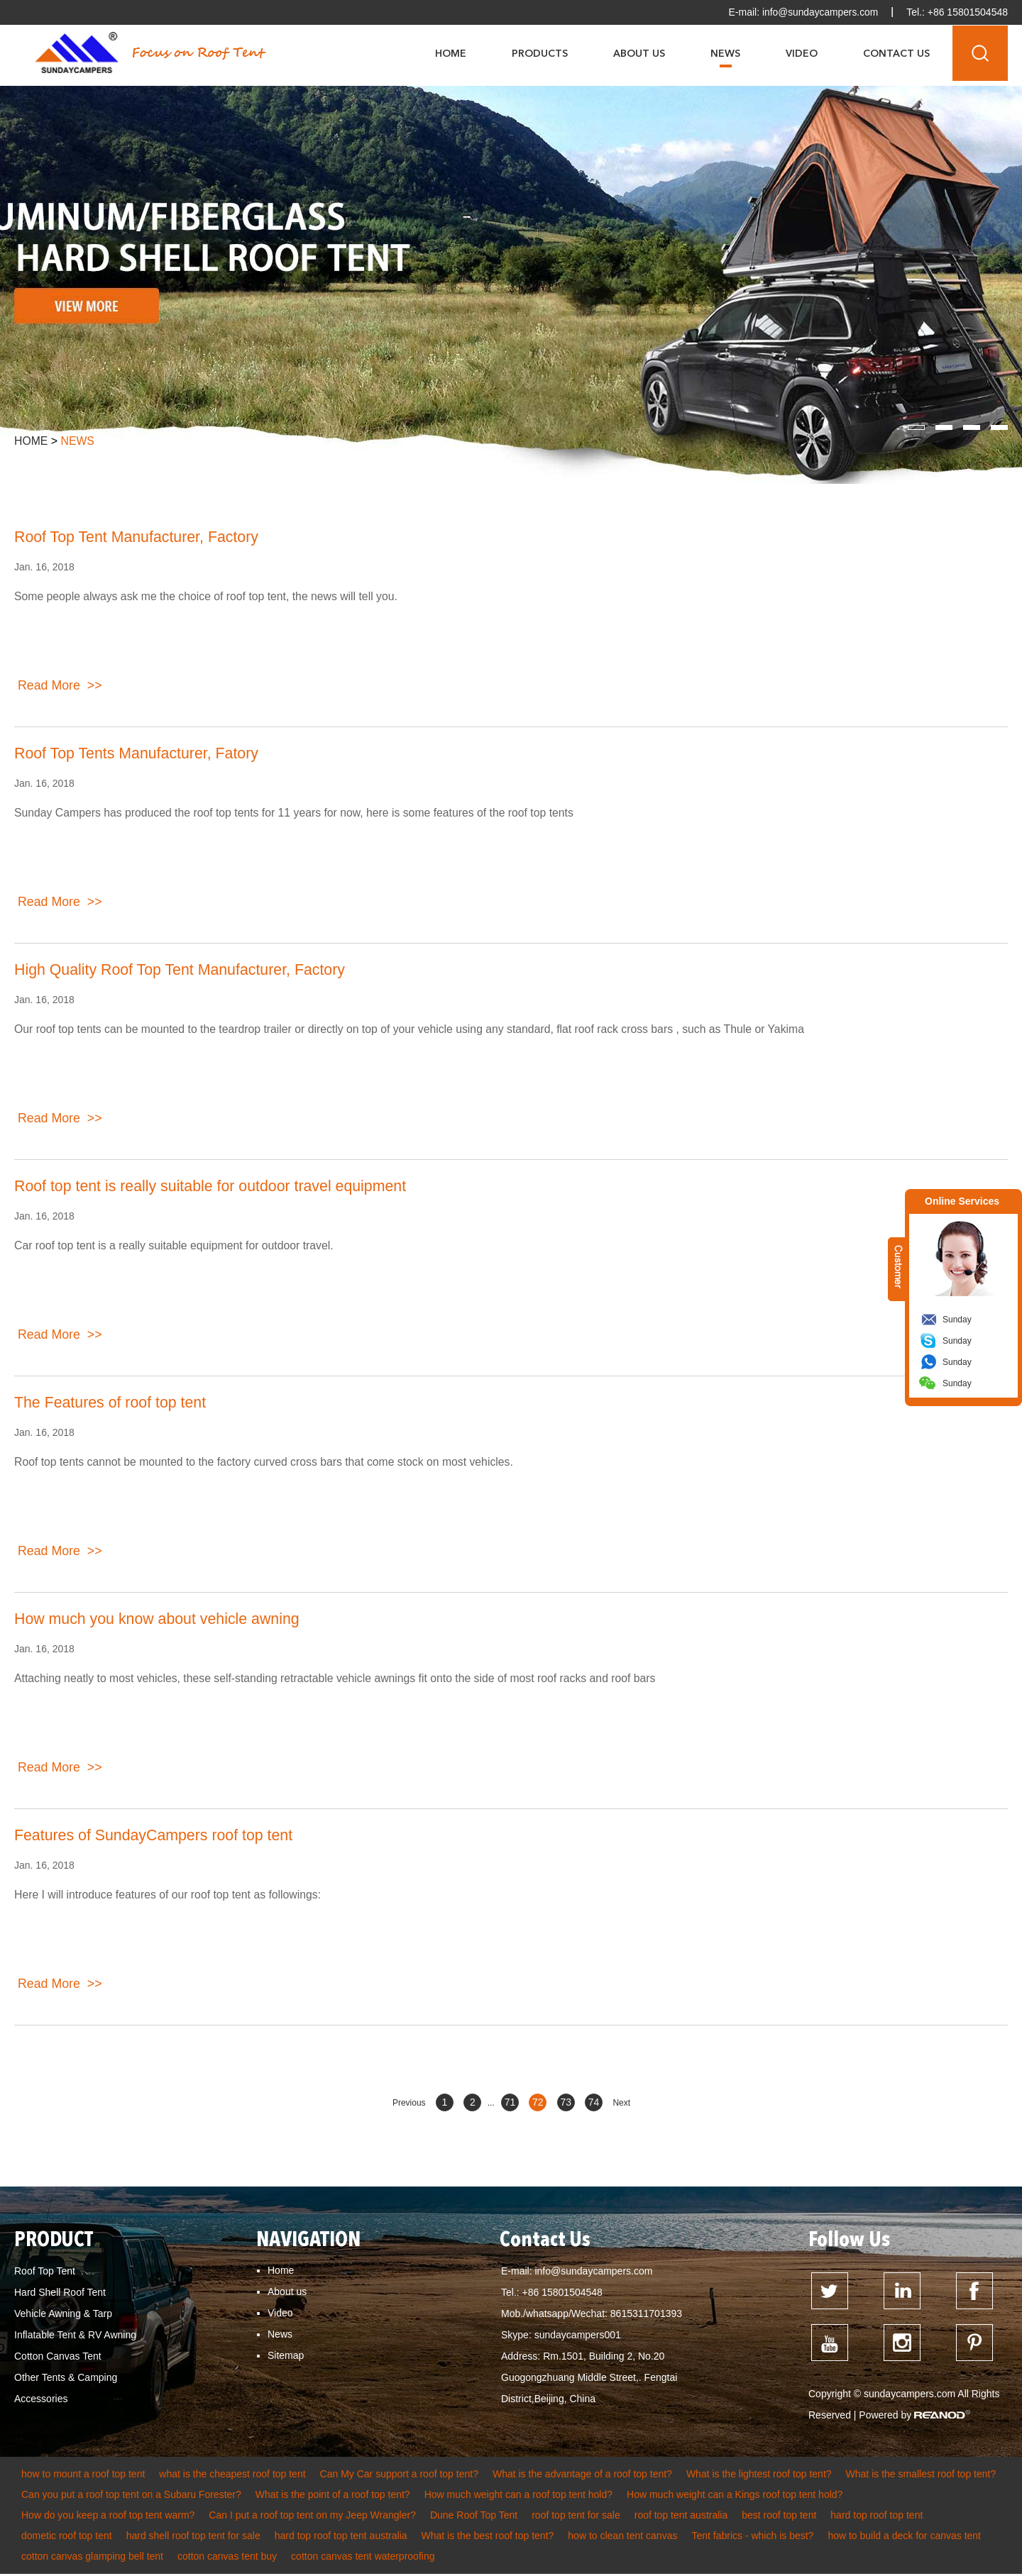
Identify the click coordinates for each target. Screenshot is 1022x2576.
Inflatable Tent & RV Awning (75, 2334)
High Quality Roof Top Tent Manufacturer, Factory (185, 970)
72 (538, 2102)
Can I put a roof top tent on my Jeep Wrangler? (312, 2517)
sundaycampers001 (577, 2334)
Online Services (962, 1201)
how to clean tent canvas (622, 2537)
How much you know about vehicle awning (161, 1619)
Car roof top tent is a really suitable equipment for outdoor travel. (176, 1245)
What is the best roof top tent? (488, 2537)
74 (594, 2102)
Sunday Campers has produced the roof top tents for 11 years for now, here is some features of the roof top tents (298, 813)
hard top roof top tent (876, 2517)
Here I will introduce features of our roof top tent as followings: (169, 1895)
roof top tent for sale (576, 2517)
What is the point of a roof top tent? (333, 2496)
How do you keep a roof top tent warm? (107, 2517)
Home (450, 53)
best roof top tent (779, 2517)
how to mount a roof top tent (83, 2476)
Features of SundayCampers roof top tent (158, 1836)
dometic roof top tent (66, 2537)
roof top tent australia (681, 2517)
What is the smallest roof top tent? (921, 2476)
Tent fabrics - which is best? (752, 2537)
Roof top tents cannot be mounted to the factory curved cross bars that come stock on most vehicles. (267, 1462)
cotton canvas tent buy (227, 2558)
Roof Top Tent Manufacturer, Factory (140, 537)
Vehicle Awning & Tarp (63, 2313)
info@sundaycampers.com (819, 12)
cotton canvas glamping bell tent (92, 2558)
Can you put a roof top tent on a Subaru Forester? (131, 2496)
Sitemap (286, 2355)
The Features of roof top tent (113, 1403)
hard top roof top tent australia (341, 2537)
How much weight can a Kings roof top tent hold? (734, 2496)
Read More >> (60, 687)
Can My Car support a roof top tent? (399, 2476)
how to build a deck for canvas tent (904, 2537)
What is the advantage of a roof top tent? (582, 2476)
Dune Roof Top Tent (473, 2517)
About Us (639, 53)
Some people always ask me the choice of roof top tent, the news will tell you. (208, 596)
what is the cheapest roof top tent (232, 2476)
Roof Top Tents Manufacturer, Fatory (140, 754)
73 (565, 2102)
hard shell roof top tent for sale (193, 2537)
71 (510, 2102)
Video (802, 53)
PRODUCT (54, 2240)
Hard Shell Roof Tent (60, 2292)
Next (621, 2103)
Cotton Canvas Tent (57, 2356)
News (725, 53)
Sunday (957, 1320)
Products (540, 53)
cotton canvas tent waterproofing (362, 2558)
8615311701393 (646, 2313)
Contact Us (896, 53)
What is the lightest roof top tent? (759, 2476)
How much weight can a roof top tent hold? (518, 2496)
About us (287, 2291)
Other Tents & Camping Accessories (65, 2388)
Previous (409, 2103)
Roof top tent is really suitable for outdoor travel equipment (216, 1186)
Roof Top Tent (44, 2271)
